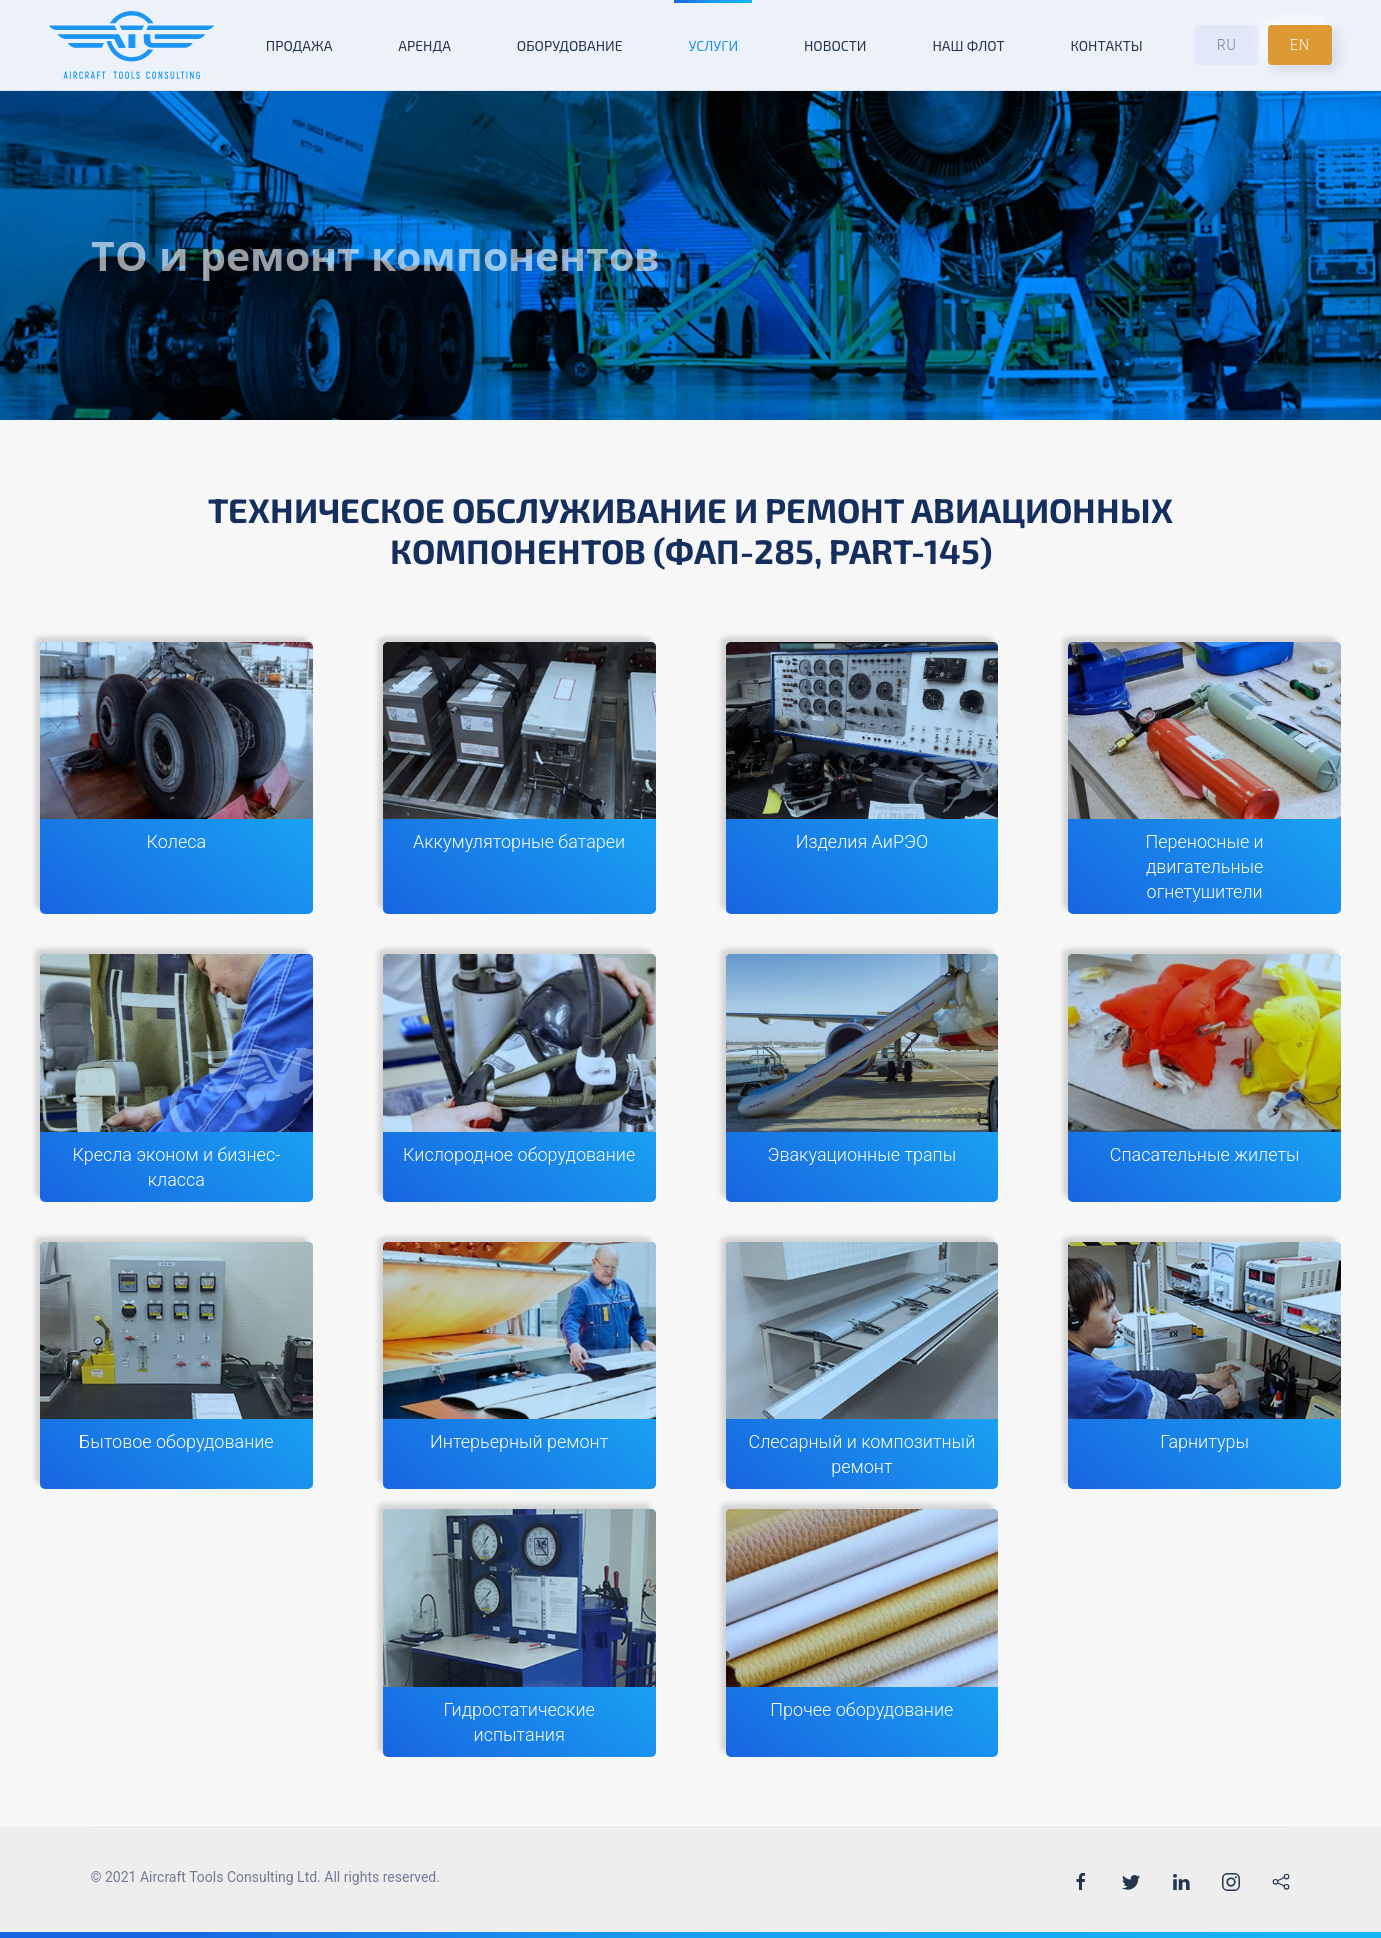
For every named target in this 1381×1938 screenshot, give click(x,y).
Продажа (299, 45)
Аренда (424, 45)
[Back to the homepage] (131, 45)
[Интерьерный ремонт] (519, 1366)
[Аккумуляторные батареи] (519, 778)
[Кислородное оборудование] (519, 1078)
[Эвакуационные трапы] (862, 1078)
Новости (835, 45)
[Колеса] (176, 778)
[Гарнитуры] (1204, 1366)
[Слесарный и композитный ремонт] (862, 1366)
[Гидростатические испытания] (519, 1633)
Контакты (1106, 45)
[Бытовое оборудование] (176, 1366)
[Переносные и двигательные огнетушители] (1204, 778)
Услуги (713, 45)
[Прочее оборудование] (862, 1633)
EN (1300, 45)
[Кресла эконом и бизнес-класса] (176, 1078)
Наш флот (968, 45)
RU (1227, 45)
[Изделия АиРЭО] (862, 778)
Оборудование (570, 45)
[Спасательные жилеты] (1204, 1078)
